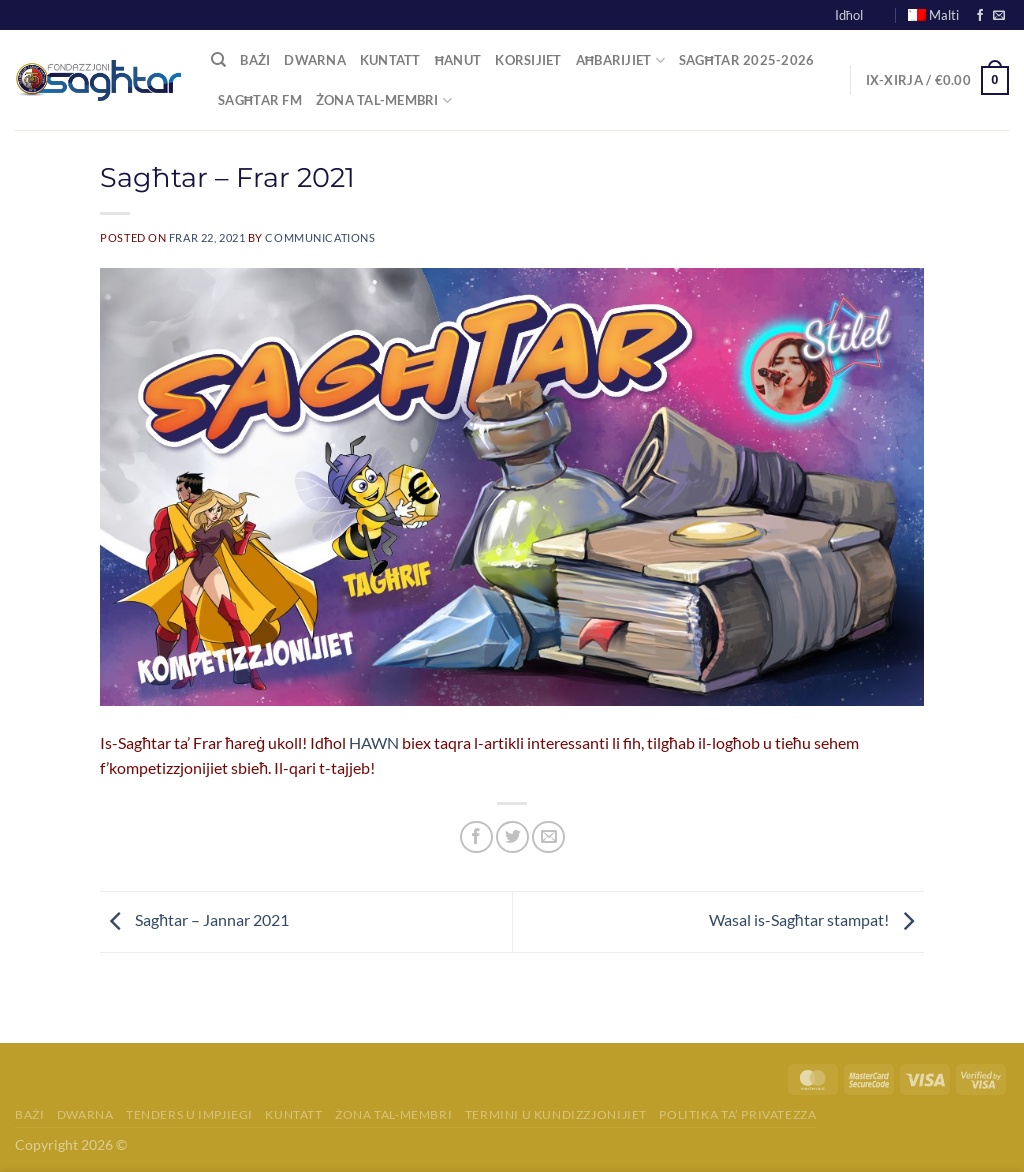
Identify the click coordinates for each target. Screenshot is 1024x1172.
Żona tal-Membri (384, 100)
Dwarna (315, 60)
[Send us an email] (999, 16)
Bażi (255, 60)
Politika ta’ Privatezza (737, 1114)
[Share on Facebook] (476, 837)
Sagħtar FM (260, 100)
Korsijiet (528, 60)
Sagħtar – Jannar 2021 (194, 919)
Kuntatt (390, 60)
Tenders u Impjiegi (189, 1114)
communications (320, 237)
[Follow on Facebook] (980, 16)
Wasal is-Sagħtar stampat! (816, 919)
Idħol (849, 15)
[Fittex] (218, 60)
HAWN (374, 742)
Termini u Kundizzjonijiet (556, 1114)
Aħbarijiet (620, 60)
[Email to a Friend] (548, 837)
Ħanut (458, 60)
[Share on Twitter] (512, 837)
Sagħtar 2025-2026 (747, 60)
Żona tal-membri (393, 1114)
